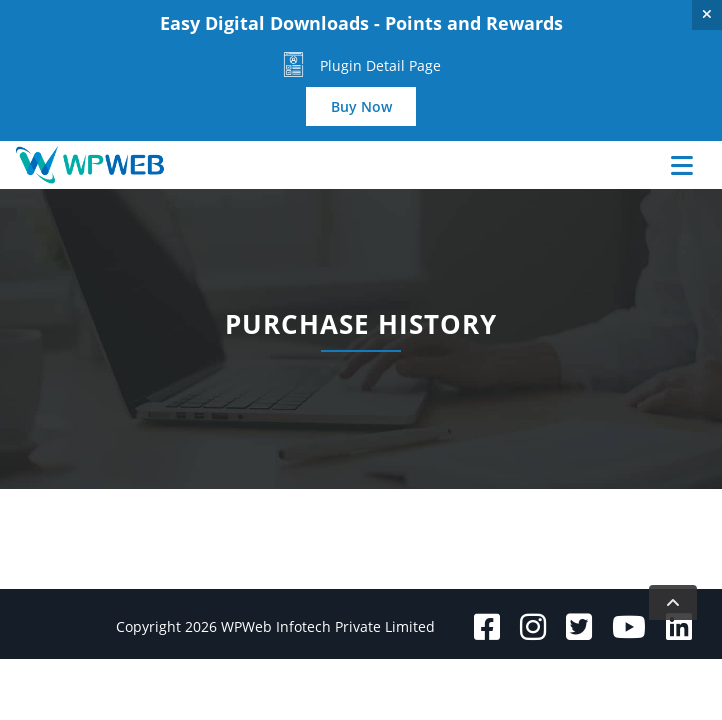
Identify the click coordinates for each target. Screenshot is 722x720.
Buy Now (361, 106)
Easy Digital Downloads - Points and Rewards (361, 23)
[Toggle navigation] (655, 165)
